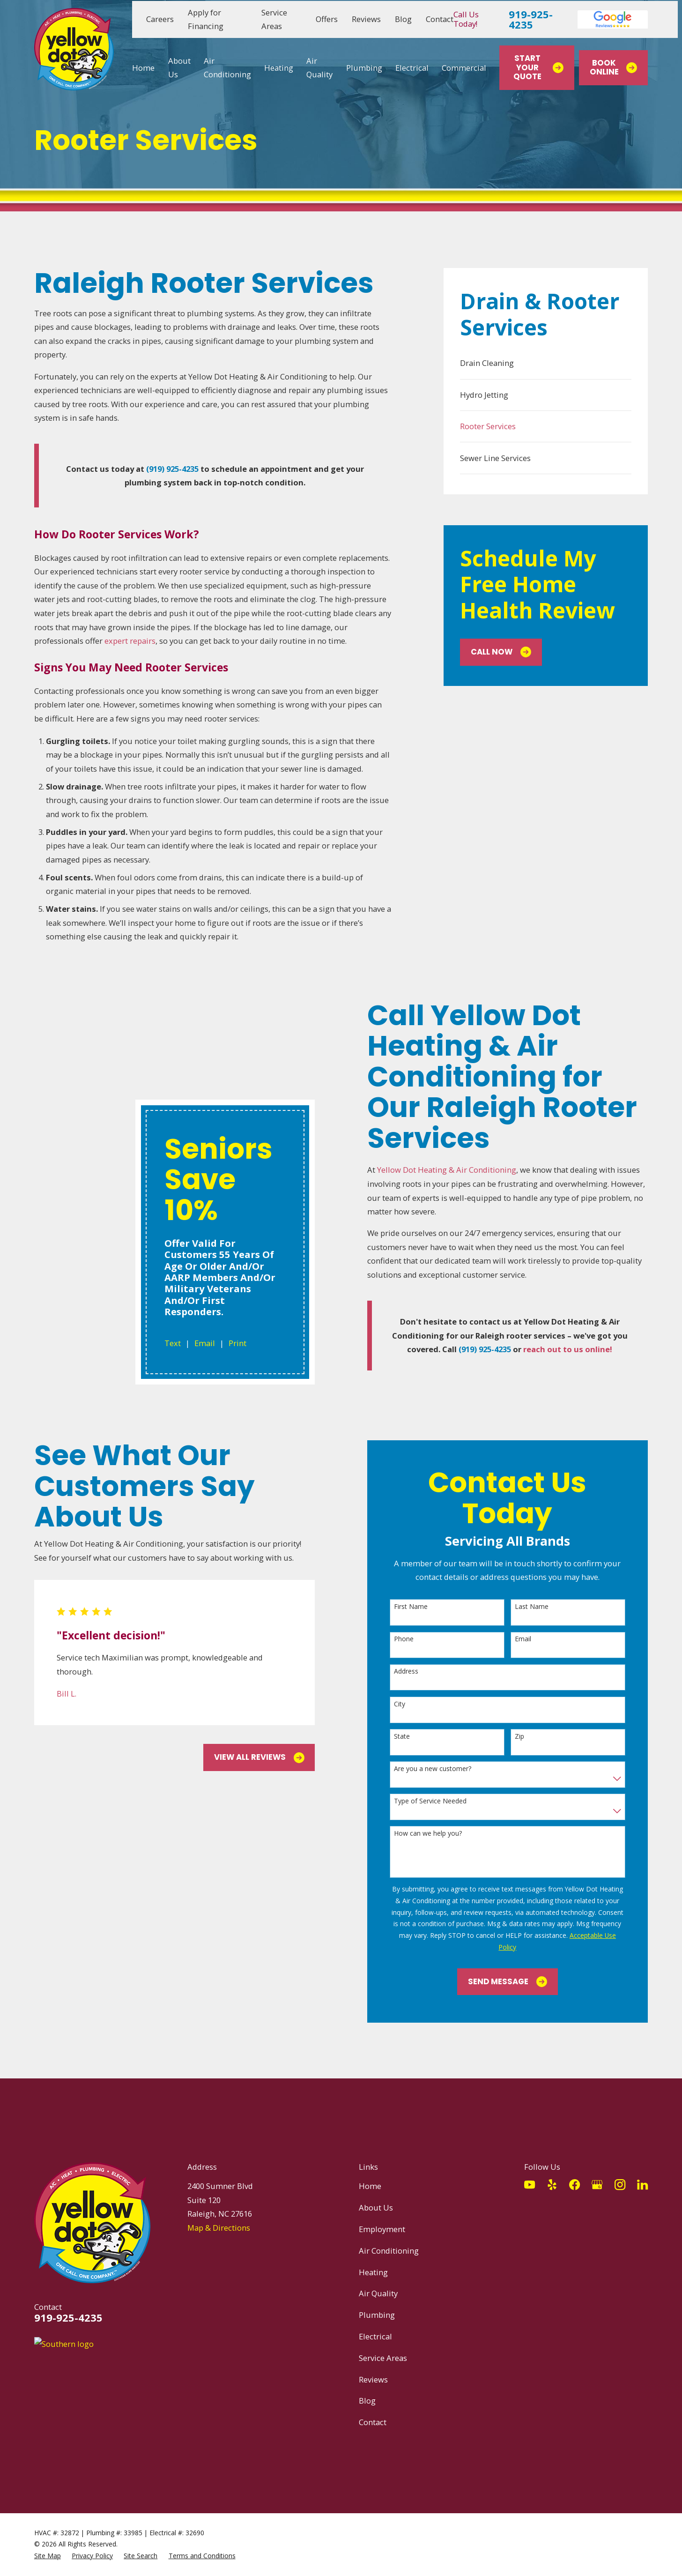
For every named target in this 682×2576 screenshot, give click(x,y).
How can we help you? (438, 1820)
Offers (327, 19)
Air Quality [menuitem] (319, 67)
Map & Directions (218, 2213)
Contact (439, 19)
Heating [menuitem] (278, 67)
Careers (160, 19)
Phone (413, 1625)
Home (370, 2172)
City (409, 1690)
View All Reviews (269, 1743)
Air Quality (378, 2279)
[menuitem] (545, 363)
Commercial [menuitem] (464, 67)
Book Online (614, 68)
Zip (529, 1723)
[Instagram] (620, 2170)
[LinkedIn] (642, 2170)
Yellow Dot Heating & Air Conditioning (456, 1169)
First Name (420, 1593)
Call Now (501, 652)
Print (222, 1088)
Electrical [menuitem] (412, 67)
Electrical (375, 2322)
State (412, 1723)
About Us (376, 2193)
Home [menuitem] (143, 67)
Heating (373, 2257)
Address (416, 1657)
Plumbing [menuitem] (364, 67)
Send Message (517, 1967)
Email (189, 1088)
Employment (382, 2215)
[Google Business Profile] (597, 2170)
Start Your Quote (538, 67)
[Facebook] (574, 2170)
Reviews (366, 19)
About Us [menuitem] (179, 67)
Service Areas (383, 2343)
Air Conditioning (389, 2236)
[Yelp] (552, 2170)
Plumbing (377, 2300)
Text (157, 1088)
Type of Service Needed (440, 1787)
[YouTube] (529, 2170)
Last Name (541, 1593)
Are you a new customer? (442, 1755)
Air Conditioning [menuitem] (227, 67)
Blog (403, 19)
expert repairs (130, 640)
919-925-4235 (531, 19)
